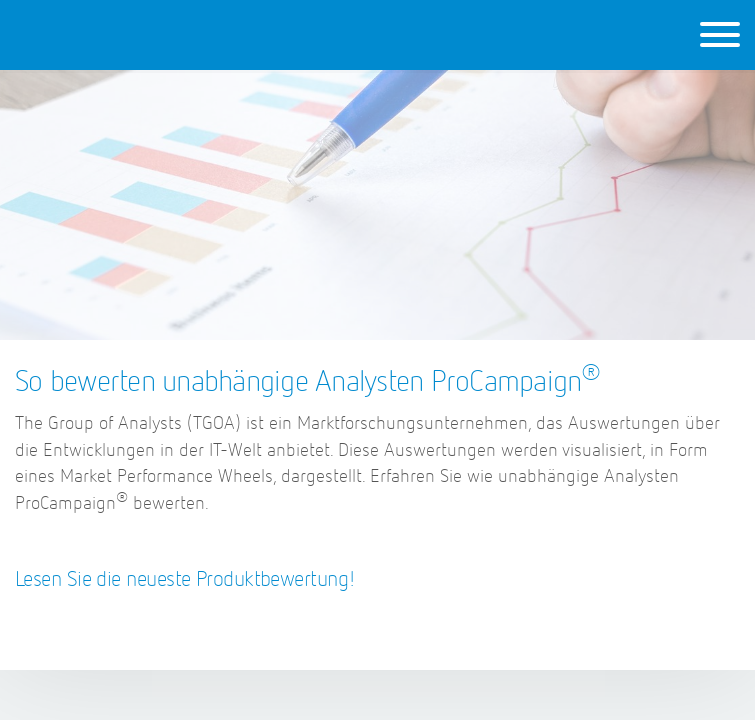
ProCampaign (151, 34)
